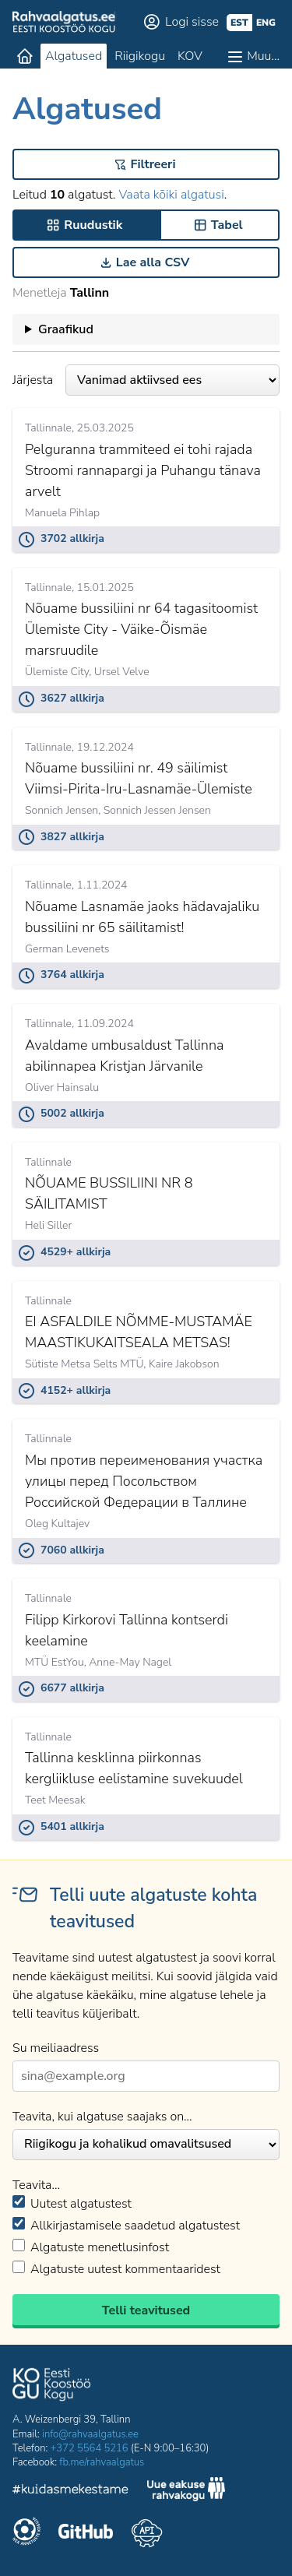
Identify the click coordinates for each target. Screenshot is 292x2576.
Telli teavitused (146, 2310)
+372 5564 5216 (89, 2448)
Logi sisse (192, 21)
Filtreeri (153, 164)
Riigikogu (139, 56)
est (239, 22)
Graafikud (65, 329)
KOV (190, 56)
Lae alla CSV (153, 262)
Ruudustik (93, 225)
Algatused (73, 56)
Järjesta (146, 380)
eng (266, 22)
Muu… (263, 56)
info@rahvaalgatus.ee (90, 2434)
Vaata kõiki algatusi (170, 194)
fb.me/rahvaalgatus (101, 2462)
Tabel (227, 225)
